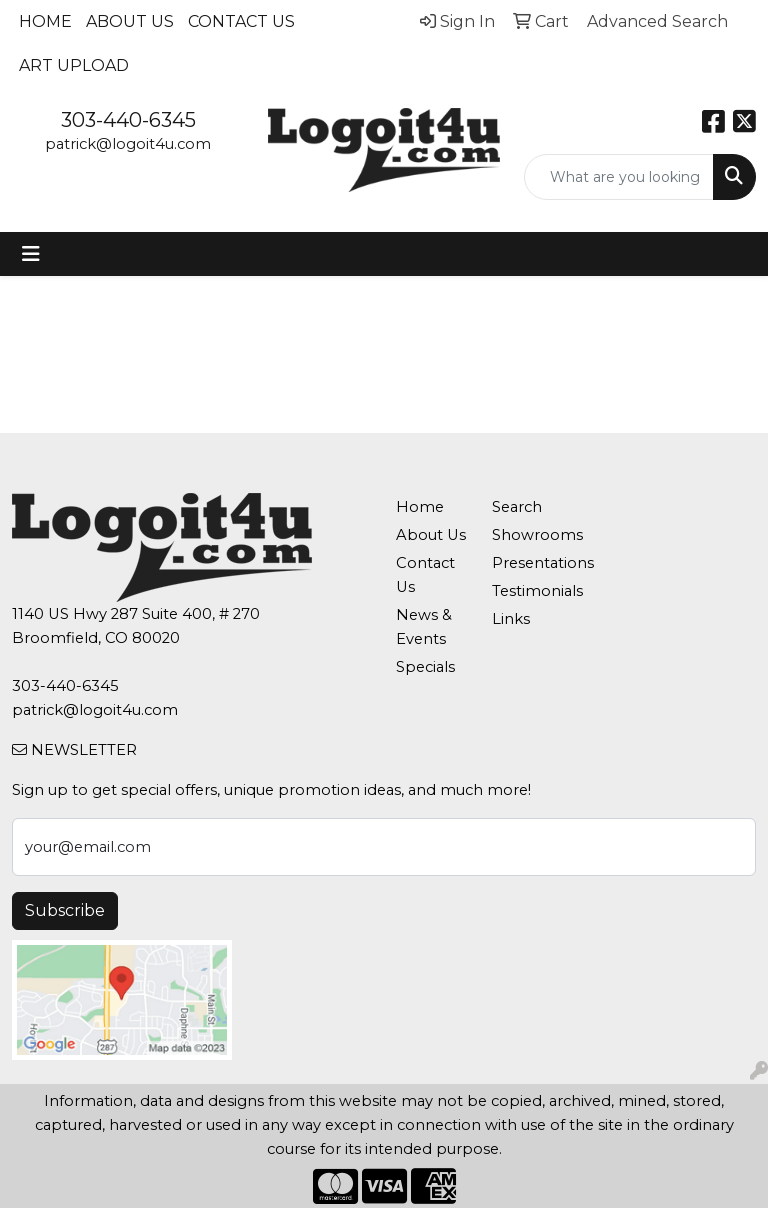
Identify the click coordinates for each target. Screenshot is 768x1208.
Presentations (528, 563)
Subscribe (65, 910)
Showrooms (528, 535)
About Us (130, 21)
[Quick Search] (619, 177)
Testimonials (528, 591)
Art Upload (74, 65)
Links (511, 619)
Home (45, 21)
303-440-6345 (128, 120)
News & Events (424, 627)
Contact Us (241, 21)
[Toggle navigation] (31, 254)
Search (517, 507)
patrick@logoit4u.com (128, 144)
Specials (425, 667)
